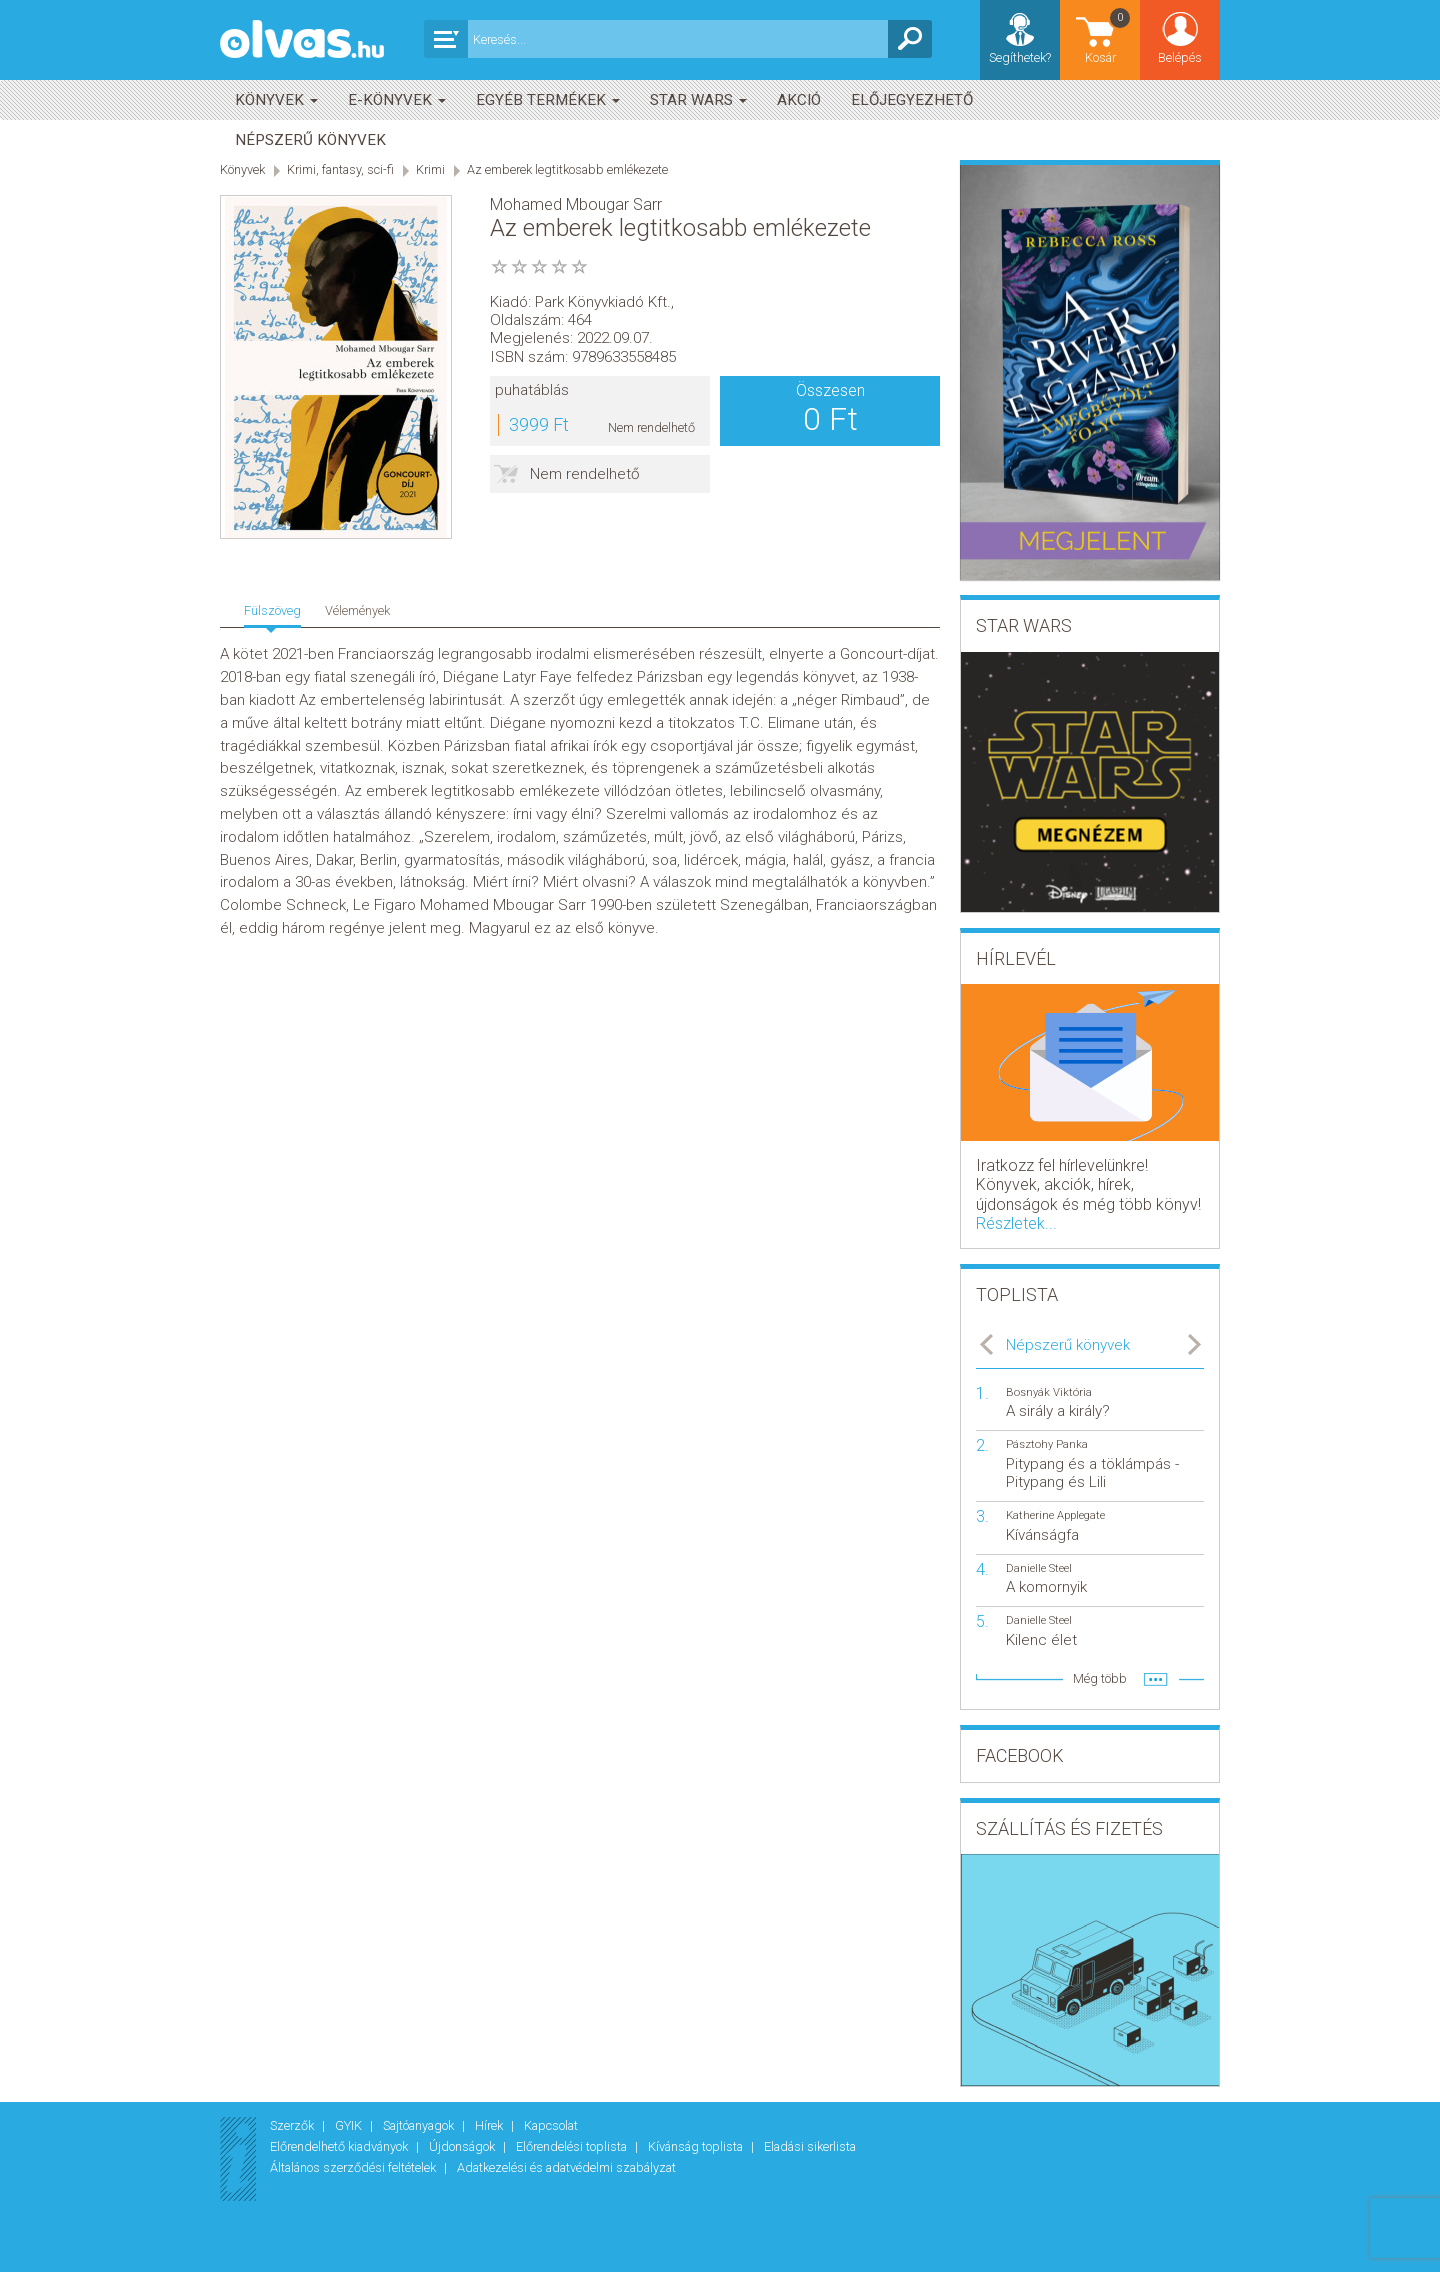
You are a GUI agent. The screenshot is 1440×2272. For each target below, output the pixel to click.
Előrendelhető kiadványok (340, 2146)
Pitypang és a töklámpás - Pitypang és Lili (1092, 1473)
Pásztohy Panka (1047, 1444)
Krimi (430, 169)
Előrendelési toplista (573, 2146)
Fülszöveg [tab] (272, 610)
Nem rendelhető (585, 474)
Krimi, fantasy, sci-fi (340, 169)
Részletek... (1016, 1223)
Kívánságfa (1042, 1535)
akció (799, 100)
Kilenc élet (1041, 1640)
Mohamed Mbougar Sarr (576, 204)
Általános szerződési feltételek (354, 2167)
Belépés (1180, 57)
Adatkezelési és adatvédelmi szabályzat (566, 2167)
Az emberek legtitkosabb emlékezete (567, 169)
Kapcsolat (551, 2125)
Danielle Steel (1039, 1568)
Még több (1100, 1678)
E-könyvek (397, 100)
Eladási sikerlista (810, 2146)
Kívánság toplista (697, 2146)
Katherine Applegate (1055, 1515)
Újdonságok (463, 2146)
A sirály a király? (1058, 1411)
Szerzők (293, 2125)
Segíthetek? (1020, 57)
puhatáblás (532, 390)
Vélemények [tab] (357, 610)
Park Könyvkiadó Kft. (603, 302)
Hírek (490, 2125)
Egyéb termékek (548, 100)
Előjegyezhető (912, 100)
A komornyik (1046, 1587)
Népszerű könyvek (310, 140)
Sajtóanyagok (420, 2125)
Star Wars (698, 100)
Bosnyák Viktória (1049, 1392)
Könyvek (276, 100)
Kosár (1109, 35)
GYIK (350, 2125)
